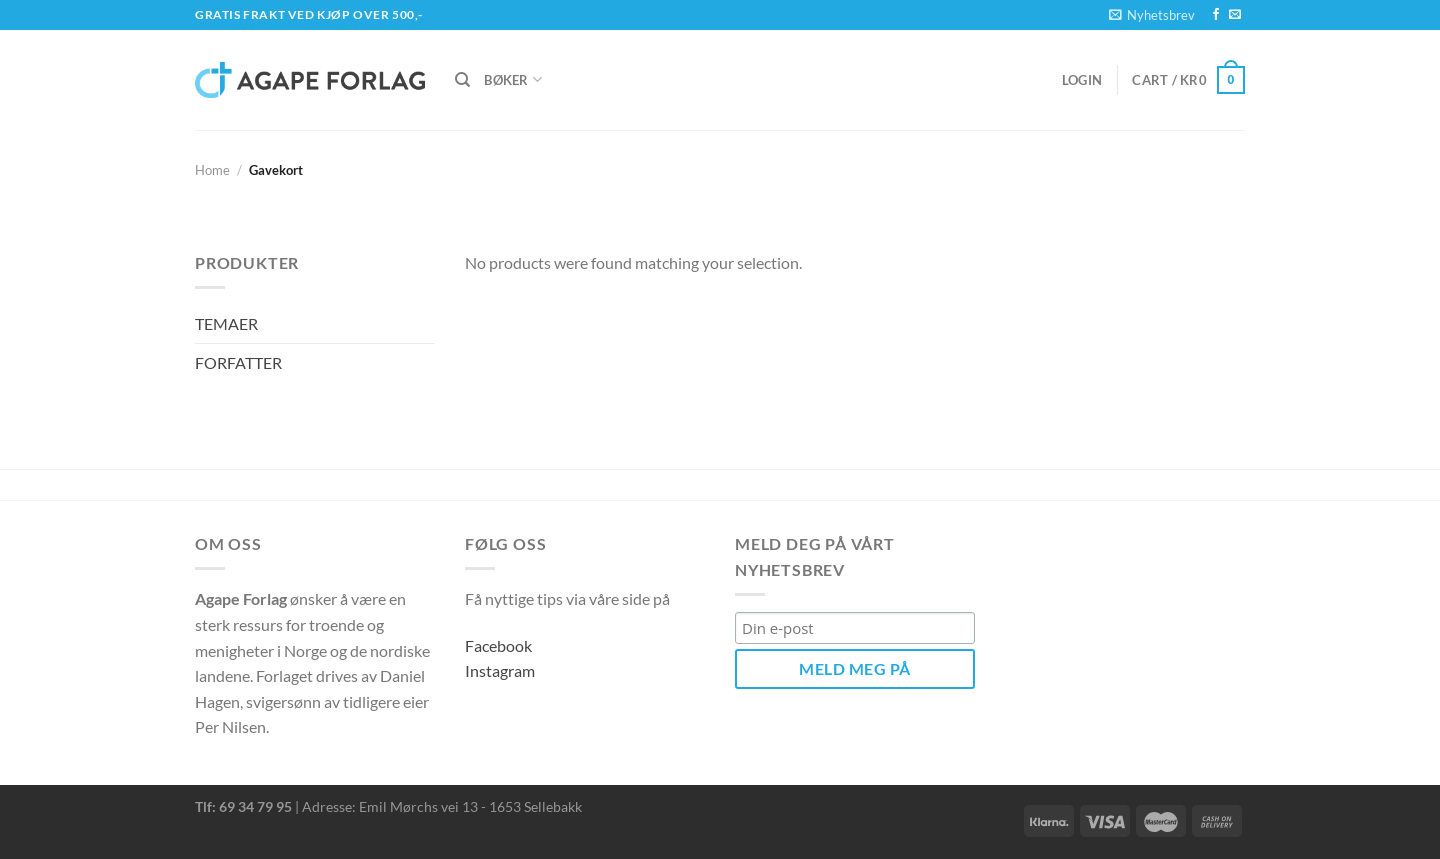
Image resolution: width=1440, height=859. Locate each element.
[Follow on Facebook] (1216, 15)
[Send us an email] (1235, 15)
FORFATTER (238, 362)
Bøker (513, 79)
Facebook (498, 645)
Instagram (500, 670)
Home (212, 170)
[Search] (462, 80)
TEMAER (226, 323)
